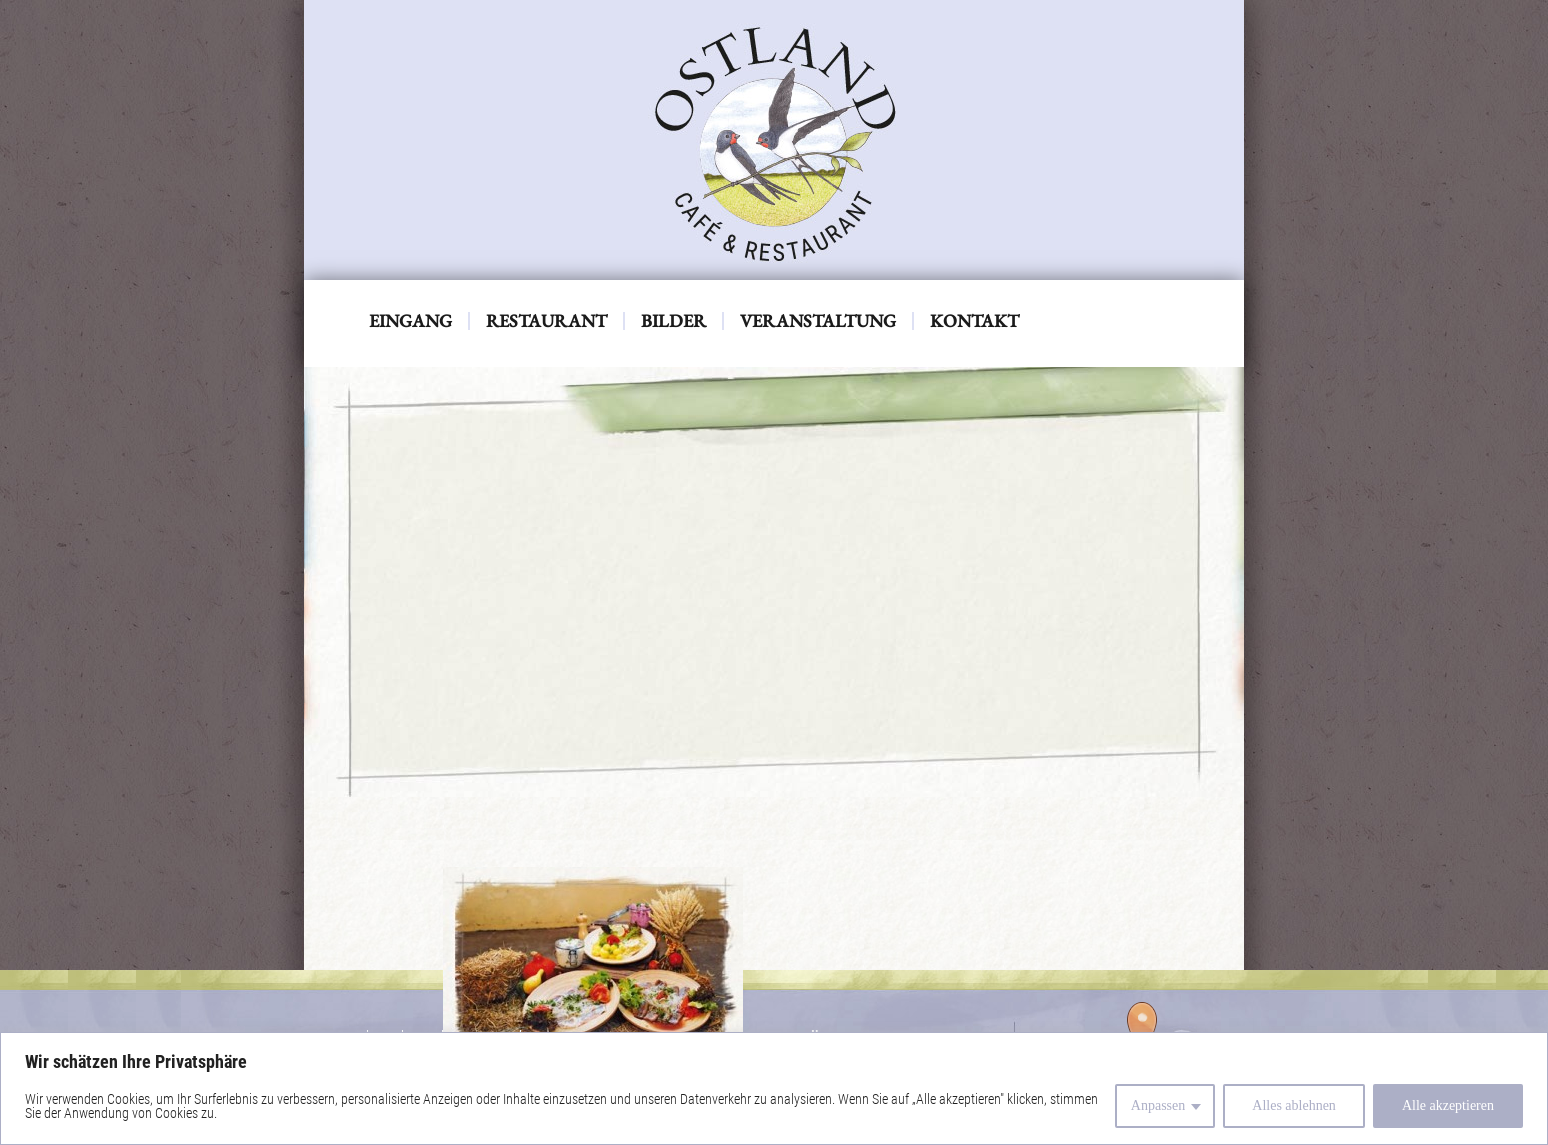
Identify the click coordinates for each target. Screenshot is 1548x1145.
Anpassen (1158, 1105)
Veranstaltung (818, 321)
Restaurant (546, 321)
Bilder (673, 321)
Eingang (410, 321)
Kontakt (974, 321)
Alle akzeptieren (1448, 1105)
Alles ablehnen (1294, 1105)
